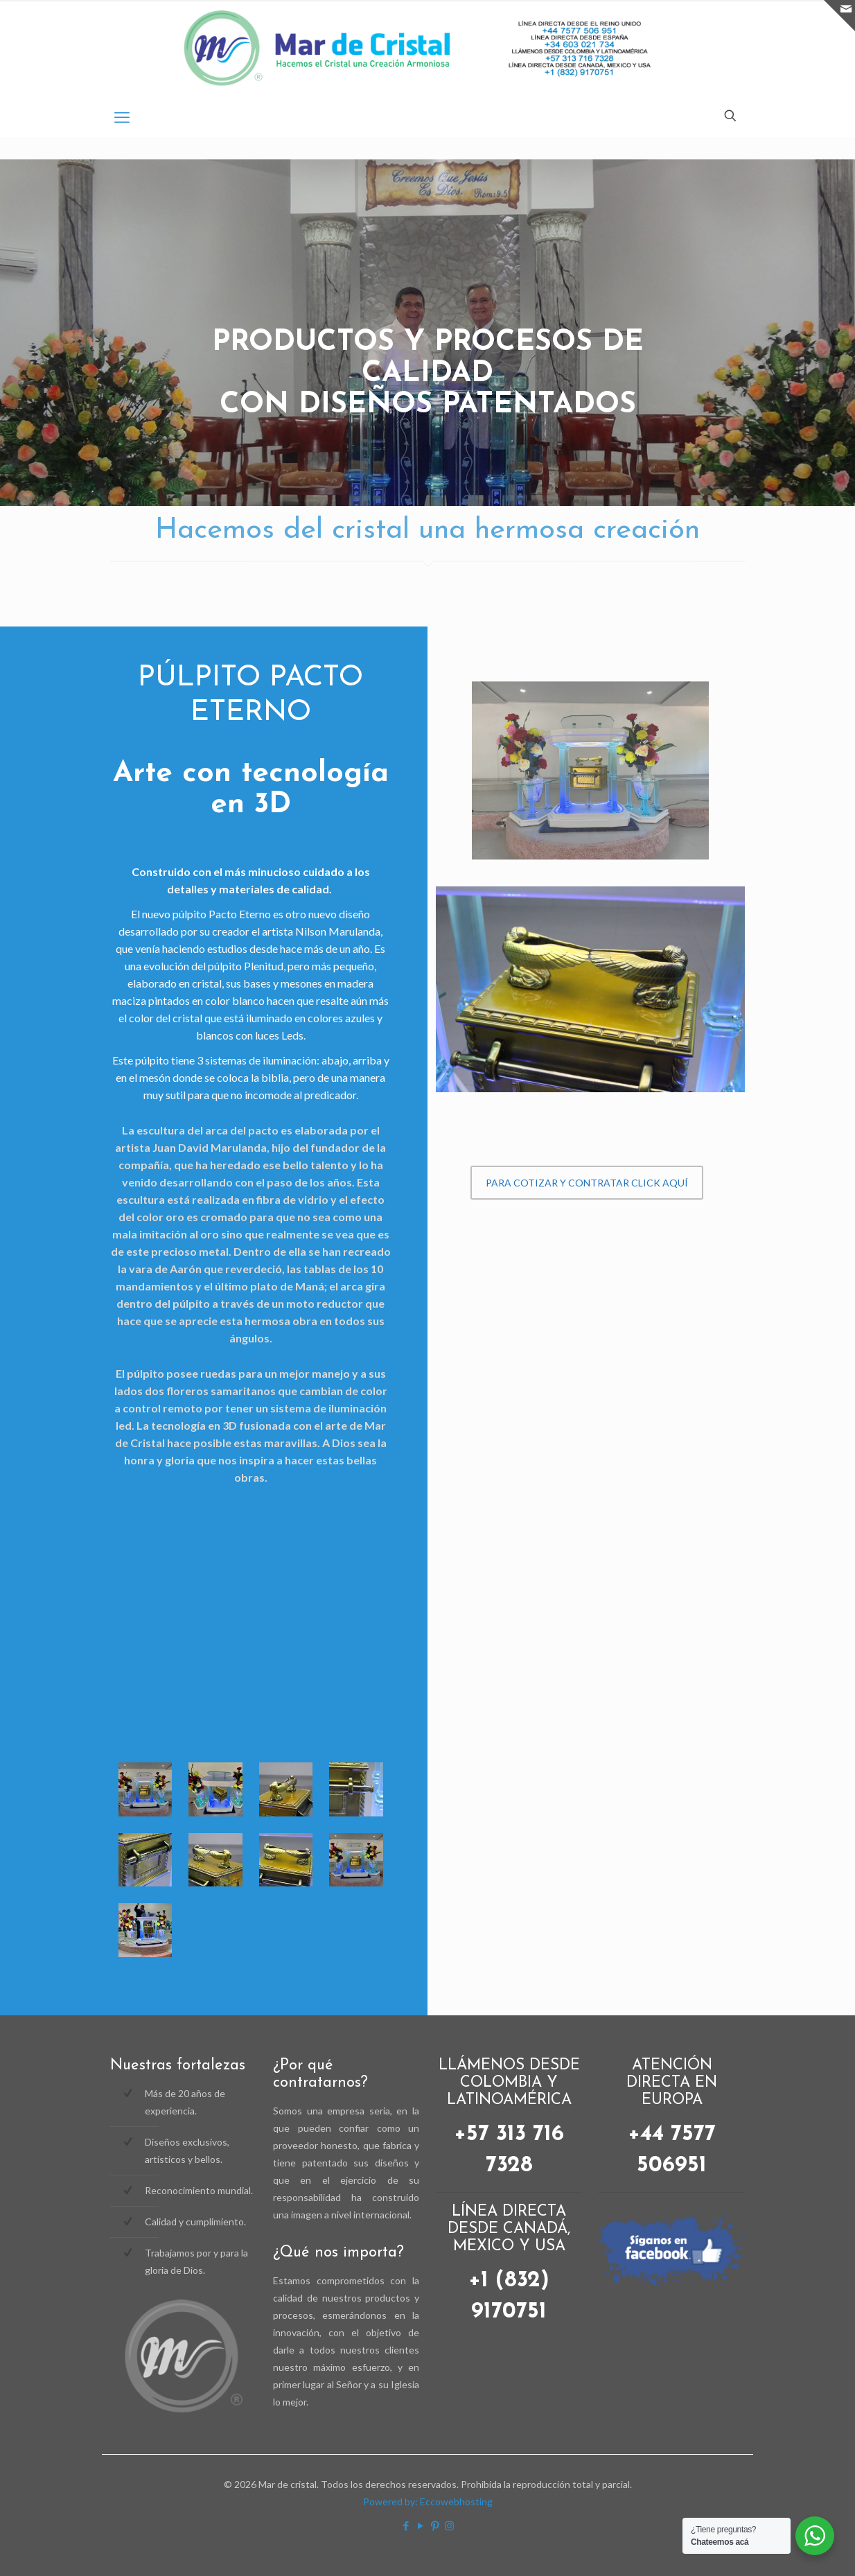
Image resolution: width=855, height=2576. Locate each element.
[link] (590, 784)
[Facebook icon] (405, 2525)
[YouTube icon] (420, 2525)
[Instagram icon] (449, 2525)
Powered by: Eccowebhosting (428, 2501)
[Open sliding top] (839, 15)
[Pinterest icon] (435, 2525)
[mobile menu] (122, 117)
